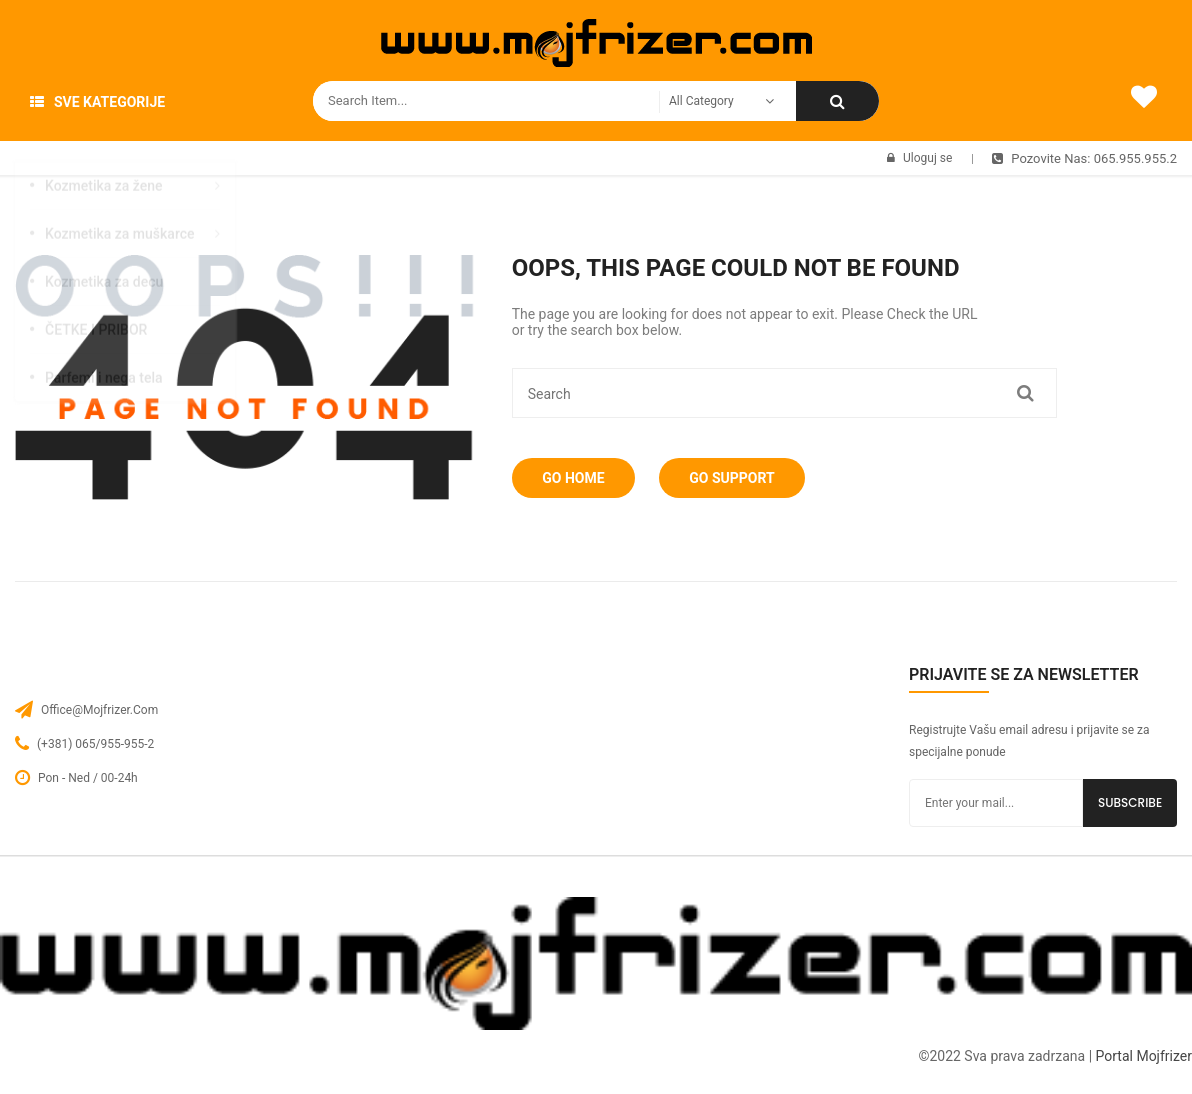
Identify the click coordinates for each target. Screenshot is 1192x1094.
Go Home (578, 478)
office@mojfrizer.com (99, 710)
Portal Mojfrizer (1144, 1056)
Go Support (744, 478)
